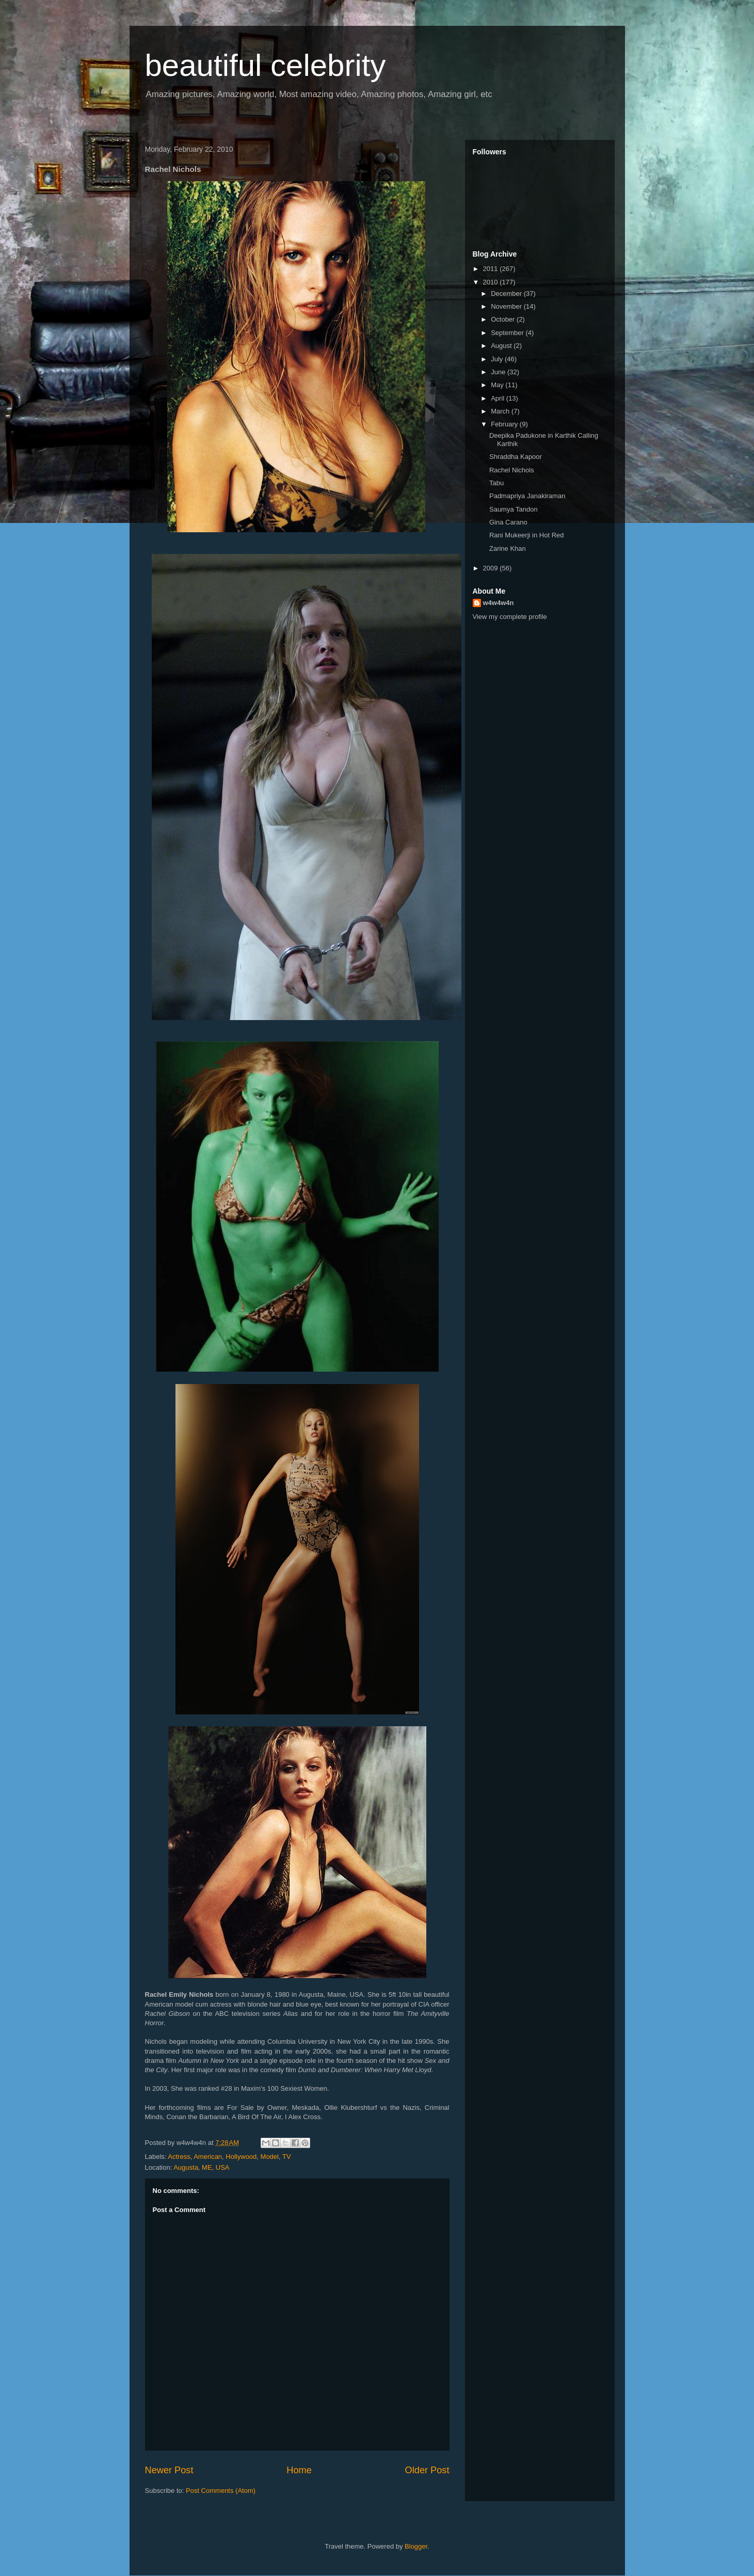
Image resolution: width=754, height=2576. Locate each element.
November (507, 306)
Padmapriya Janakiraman (527, 496)
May (498, 385)
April (498, 398)
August (502, 345)
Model (270, 2156)
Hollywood (241, 2156)
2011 (491, 269)
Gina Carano (508, 522)
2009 (491, 568)
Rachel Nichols (511, 470)
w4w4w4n (498, 603)
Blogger (416, 2546)
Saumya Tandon (513, 509)
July (498, 359)
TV (286, 2156)
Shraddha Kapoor (515, 456)
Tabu (496, 483)
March (501, 411)
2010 (491, 282)
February (505, 424)
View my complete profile (510, 617)
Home (299, 2470)
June (499, 372)
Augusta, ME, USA (201, 2167)
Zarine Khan (507, 548)
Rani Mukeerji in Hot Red (526, 535)
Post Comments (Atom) (220, 2490)
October (504, 319)
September (508, 333)
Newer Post (169, 2470)
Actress (179, 2156)
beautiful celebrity (265, 65)
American (208, 2156)
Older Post (427, 2470)
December (507, 293)
